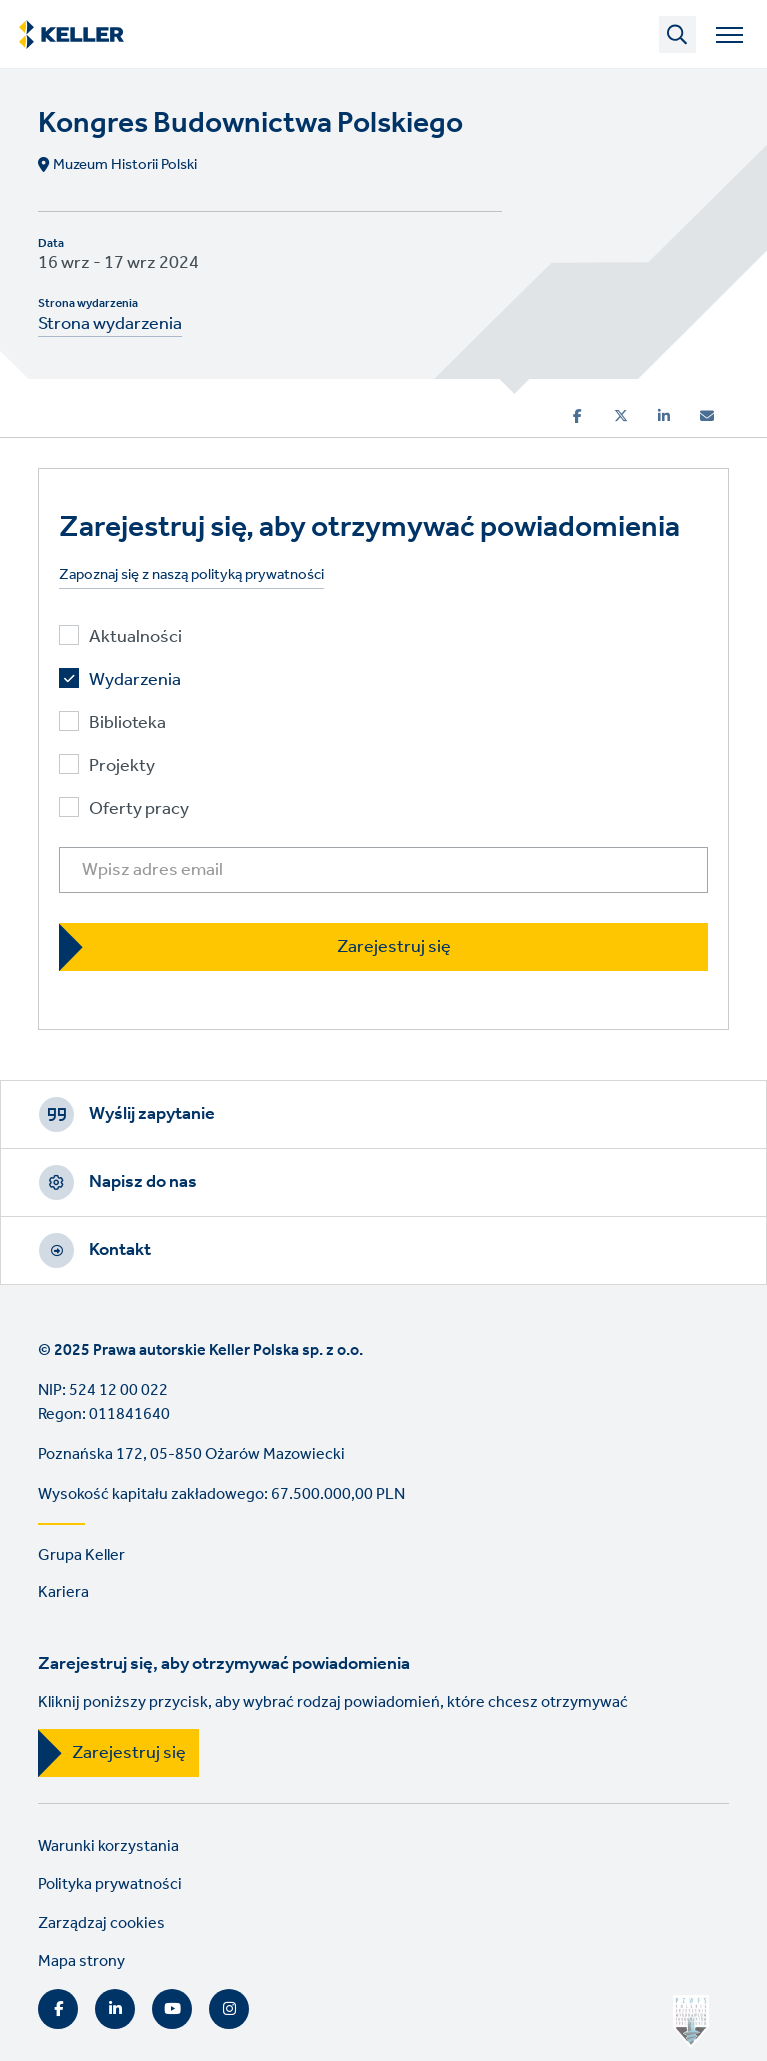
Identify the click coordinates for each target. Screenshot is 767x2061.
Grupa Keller (81, 1555)
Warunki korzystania (108, 1846)
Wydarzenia (135, 680)
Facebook (58, 2009)
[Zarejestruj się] (383, 946)
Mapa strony (81, 1961)
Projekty (122, 766)
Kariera (63, 1592)
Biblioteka (127, 723)
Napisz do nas (143, 1182)
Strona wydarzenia (110, 324)
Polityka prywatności (110, 1884)
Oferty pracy (139, 809)
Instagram (229, 2009)
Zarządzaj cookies (101, 1923)
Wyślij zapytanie (152, 1114)
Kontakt (120, 1250)
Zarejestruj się (129, 1753)
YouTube (172, 2009)
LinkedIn (115, 2009)
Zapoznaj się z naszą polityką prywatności (191, 575)
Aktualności (135, 637)
